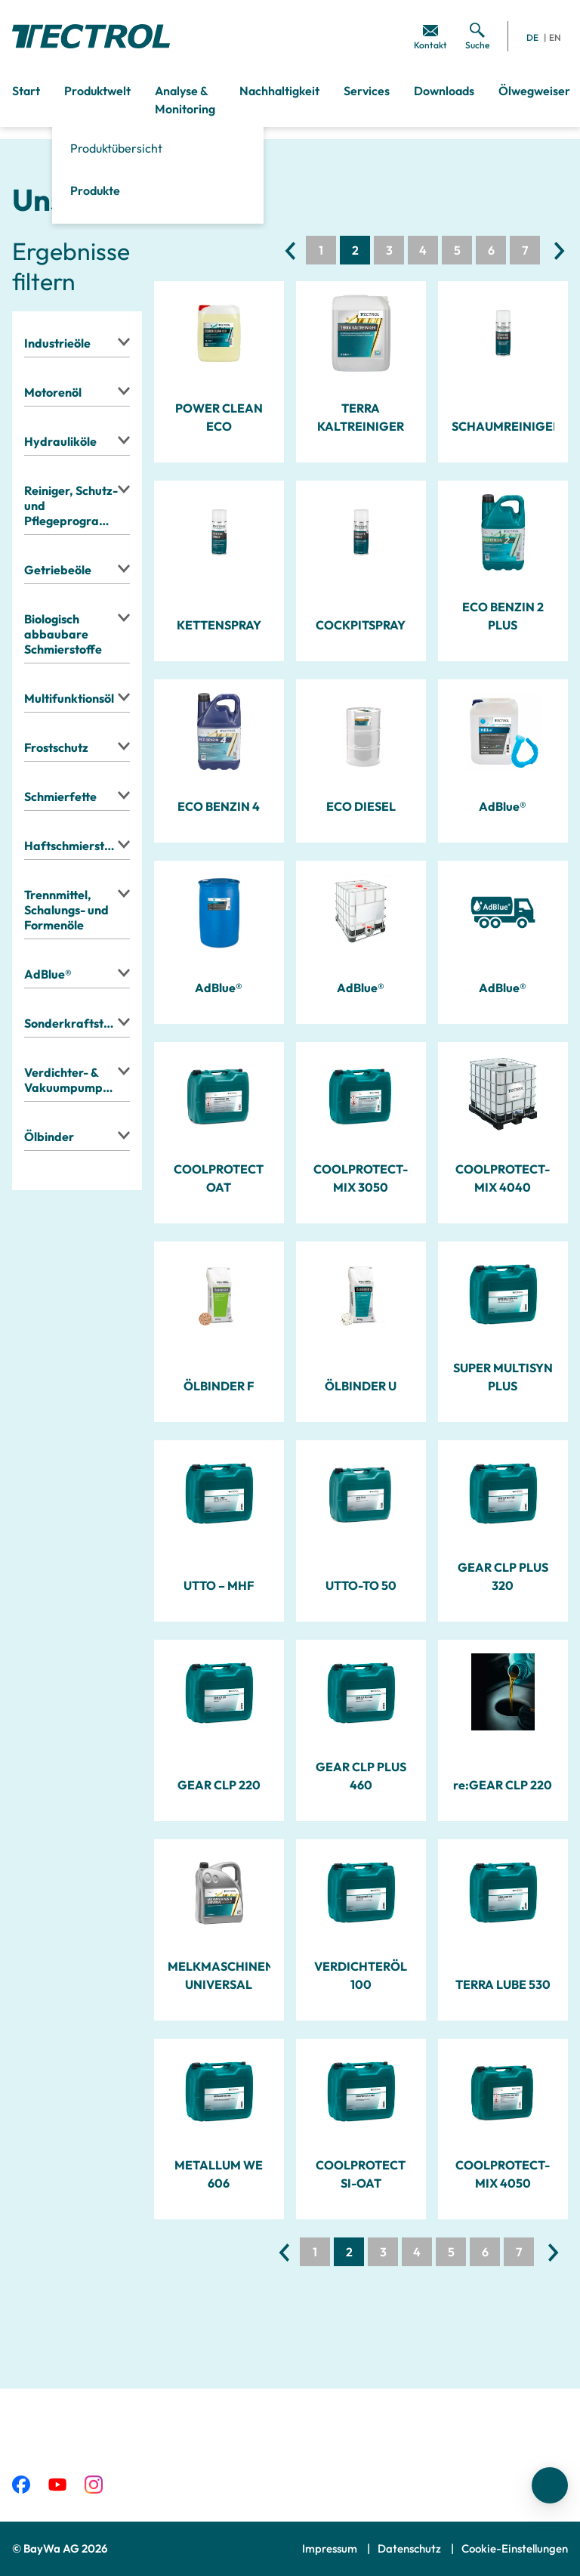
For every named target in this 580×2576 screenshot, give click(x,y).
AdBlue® (502, 806)
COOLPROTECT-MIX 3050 (360, 1178)
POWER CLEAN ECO (219, 417)
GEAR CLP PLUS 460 (361, 1775)
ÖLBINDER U (360, 1385)
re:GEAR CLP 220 (502, 1784)
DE (532, 37)
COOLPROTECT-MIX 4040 (502, 1178)
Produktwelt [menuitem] (97, 90)
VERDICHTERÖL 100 (360, 1975)
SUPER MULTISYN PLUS (503, 1376)
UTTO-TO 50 (360, 1585)
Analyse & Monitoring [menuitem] (185, 99)
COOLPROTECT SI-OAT (361, 2174)
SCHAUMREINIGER (503, 426)
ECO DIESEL (361, 806)
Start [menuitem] (26, 90)
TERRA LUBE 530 (503, 1984)
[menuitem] (430, 36)
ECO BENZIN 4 (218, 806)
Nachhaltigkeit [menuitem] (279, 90)
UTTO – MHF (219, 1585)
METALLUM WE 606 (218, 2174)
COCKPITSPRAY (361, 624)
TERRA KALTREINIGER (360, 417)
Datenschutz (410, 2548)
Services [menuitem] (367, 90)
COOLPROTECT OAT (219, 1178)
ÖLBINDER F (219, 1385)
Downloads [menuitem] (444, 90)
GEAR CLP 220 (219, 1784)
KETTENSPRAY (219, 624)
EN (555, 37)
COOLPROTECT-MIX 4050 (502, 2174)
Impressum (330, 2548)
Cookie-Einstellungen (514, 2548)
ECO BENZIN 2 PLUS (503, 615)
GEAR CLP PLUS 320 (503, 1576)
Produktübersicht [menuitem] (116, 148)
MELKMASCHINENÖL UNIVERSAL (219, 1975)
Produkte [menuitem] (95, 190)
